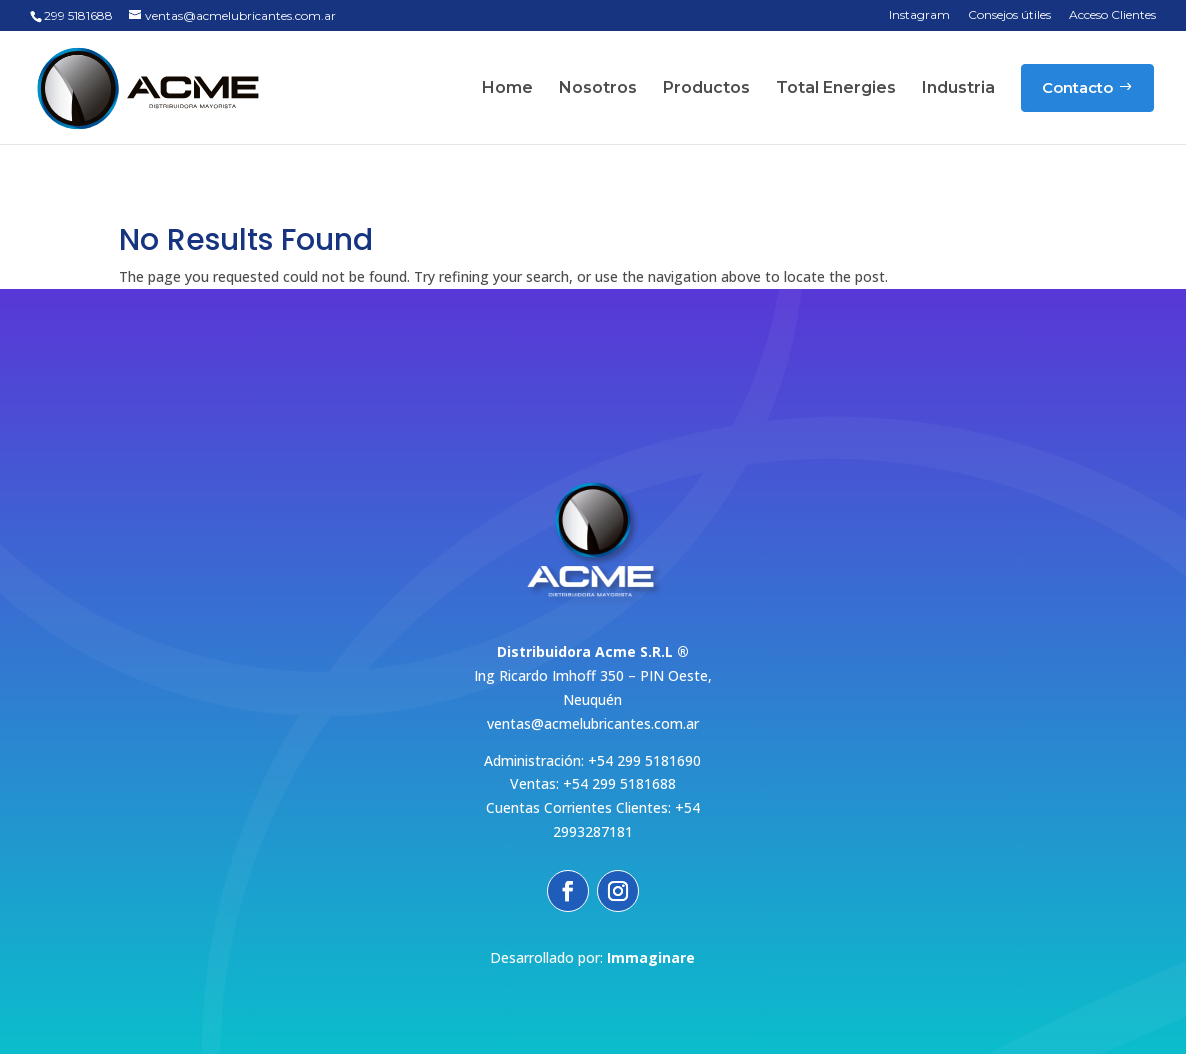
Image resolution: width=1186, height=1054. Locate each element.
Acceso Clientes (1112, 15)
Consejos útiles (1009, 15)
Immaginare (651, 957)
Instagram (919, 15)
